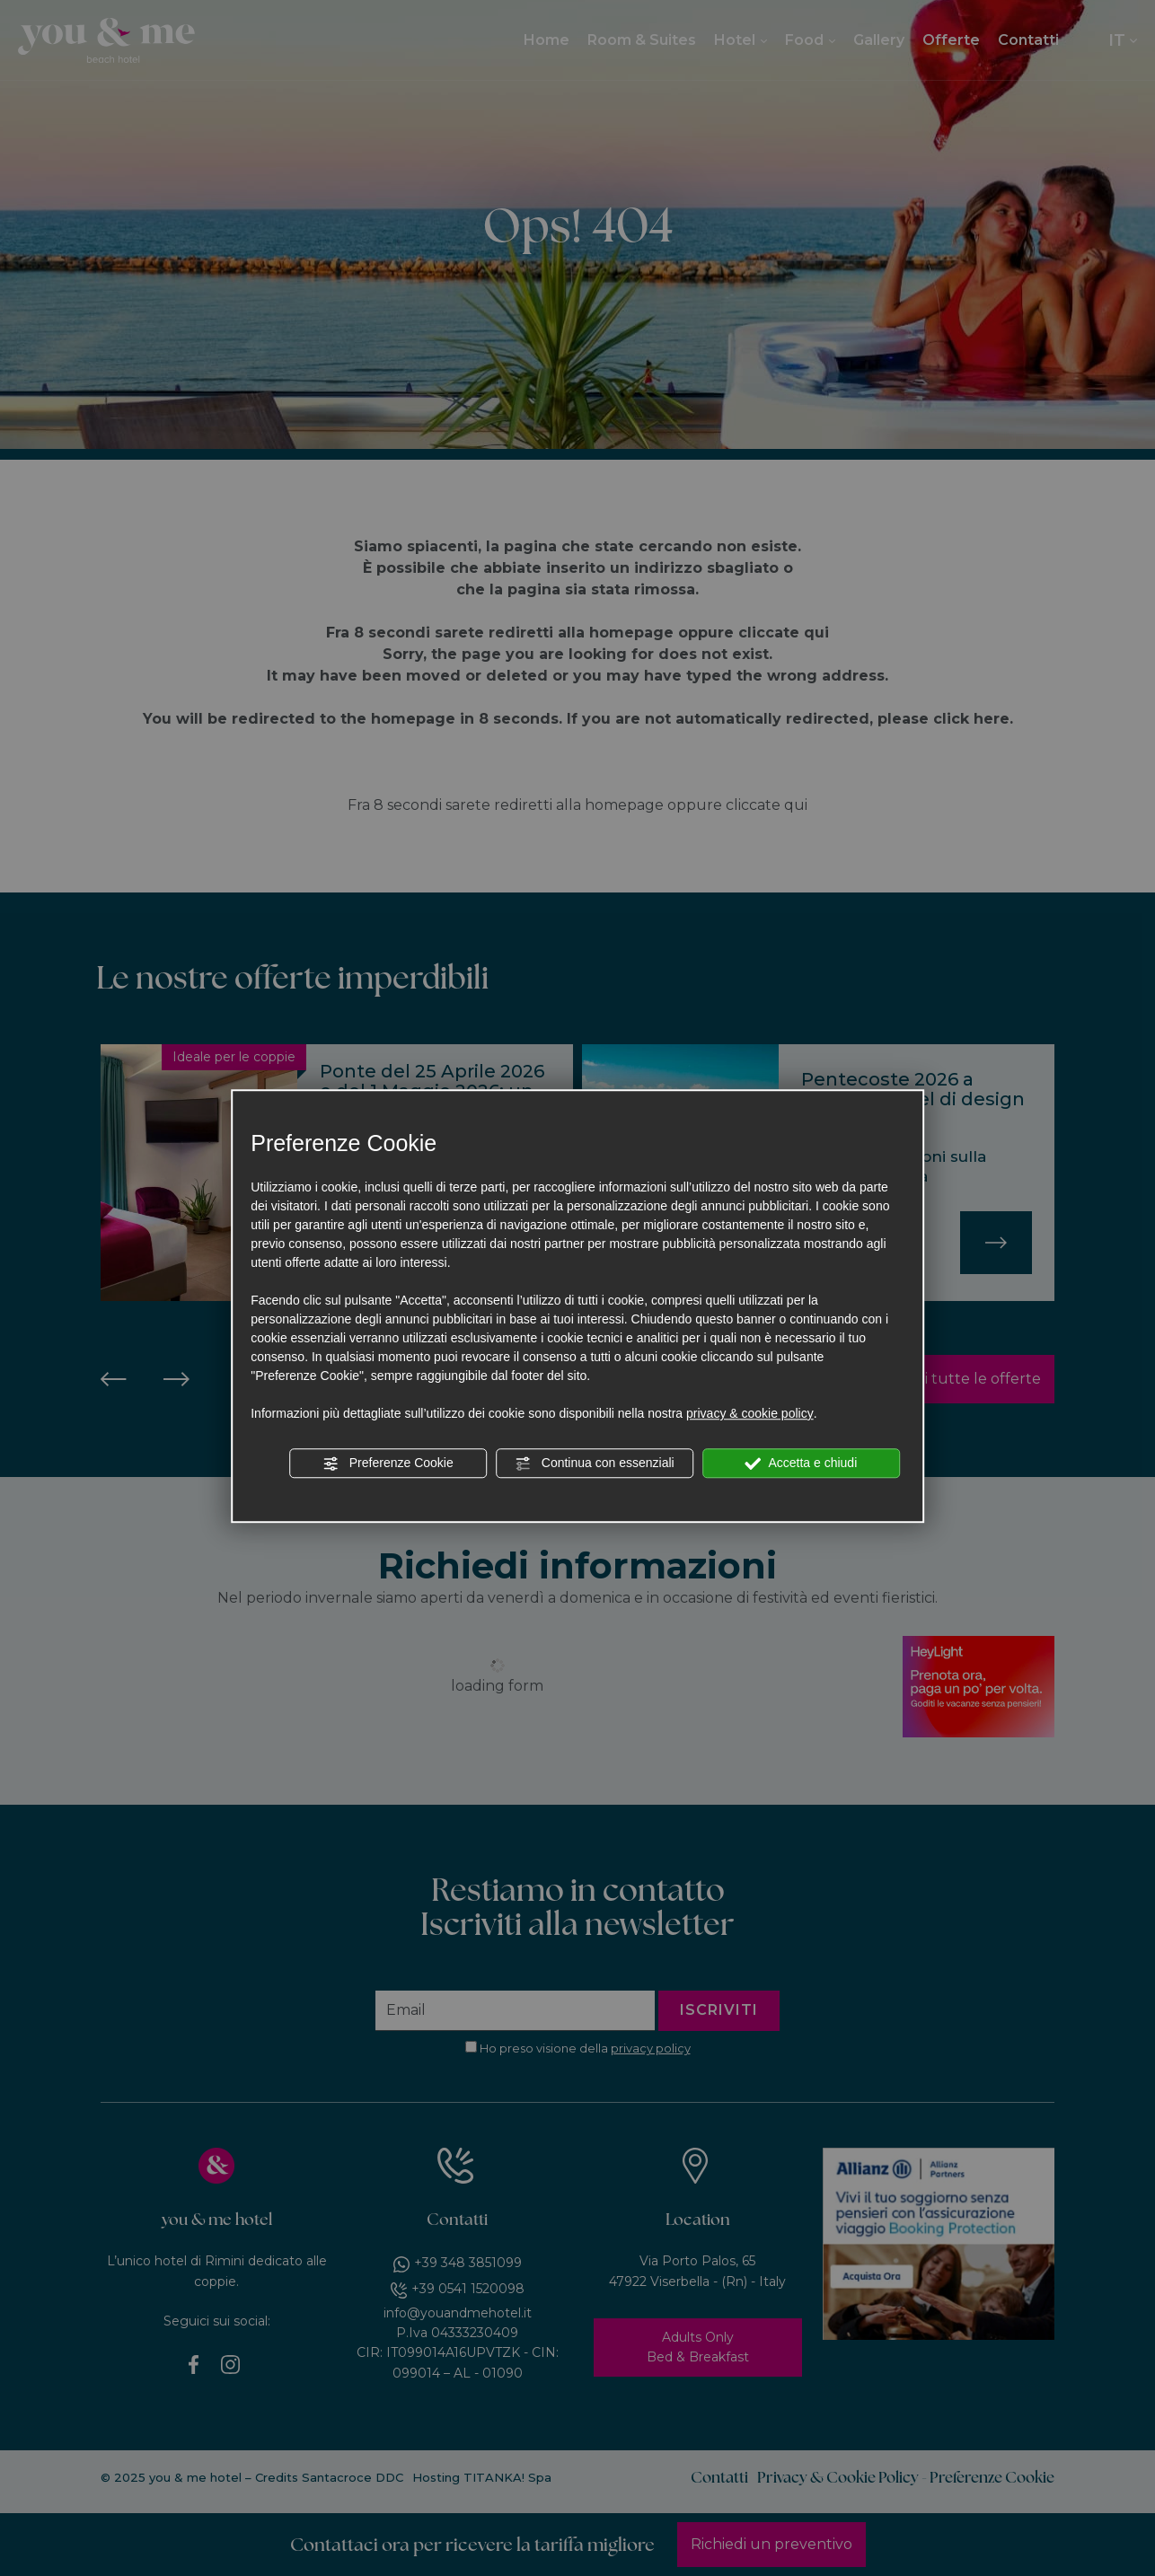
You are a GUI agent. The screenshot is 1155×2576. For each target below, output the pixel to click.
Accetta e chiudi (801, 1463)
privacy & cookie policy (750, 1413)
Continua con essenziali (594, 1463)
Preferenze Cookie (388, 1463)
